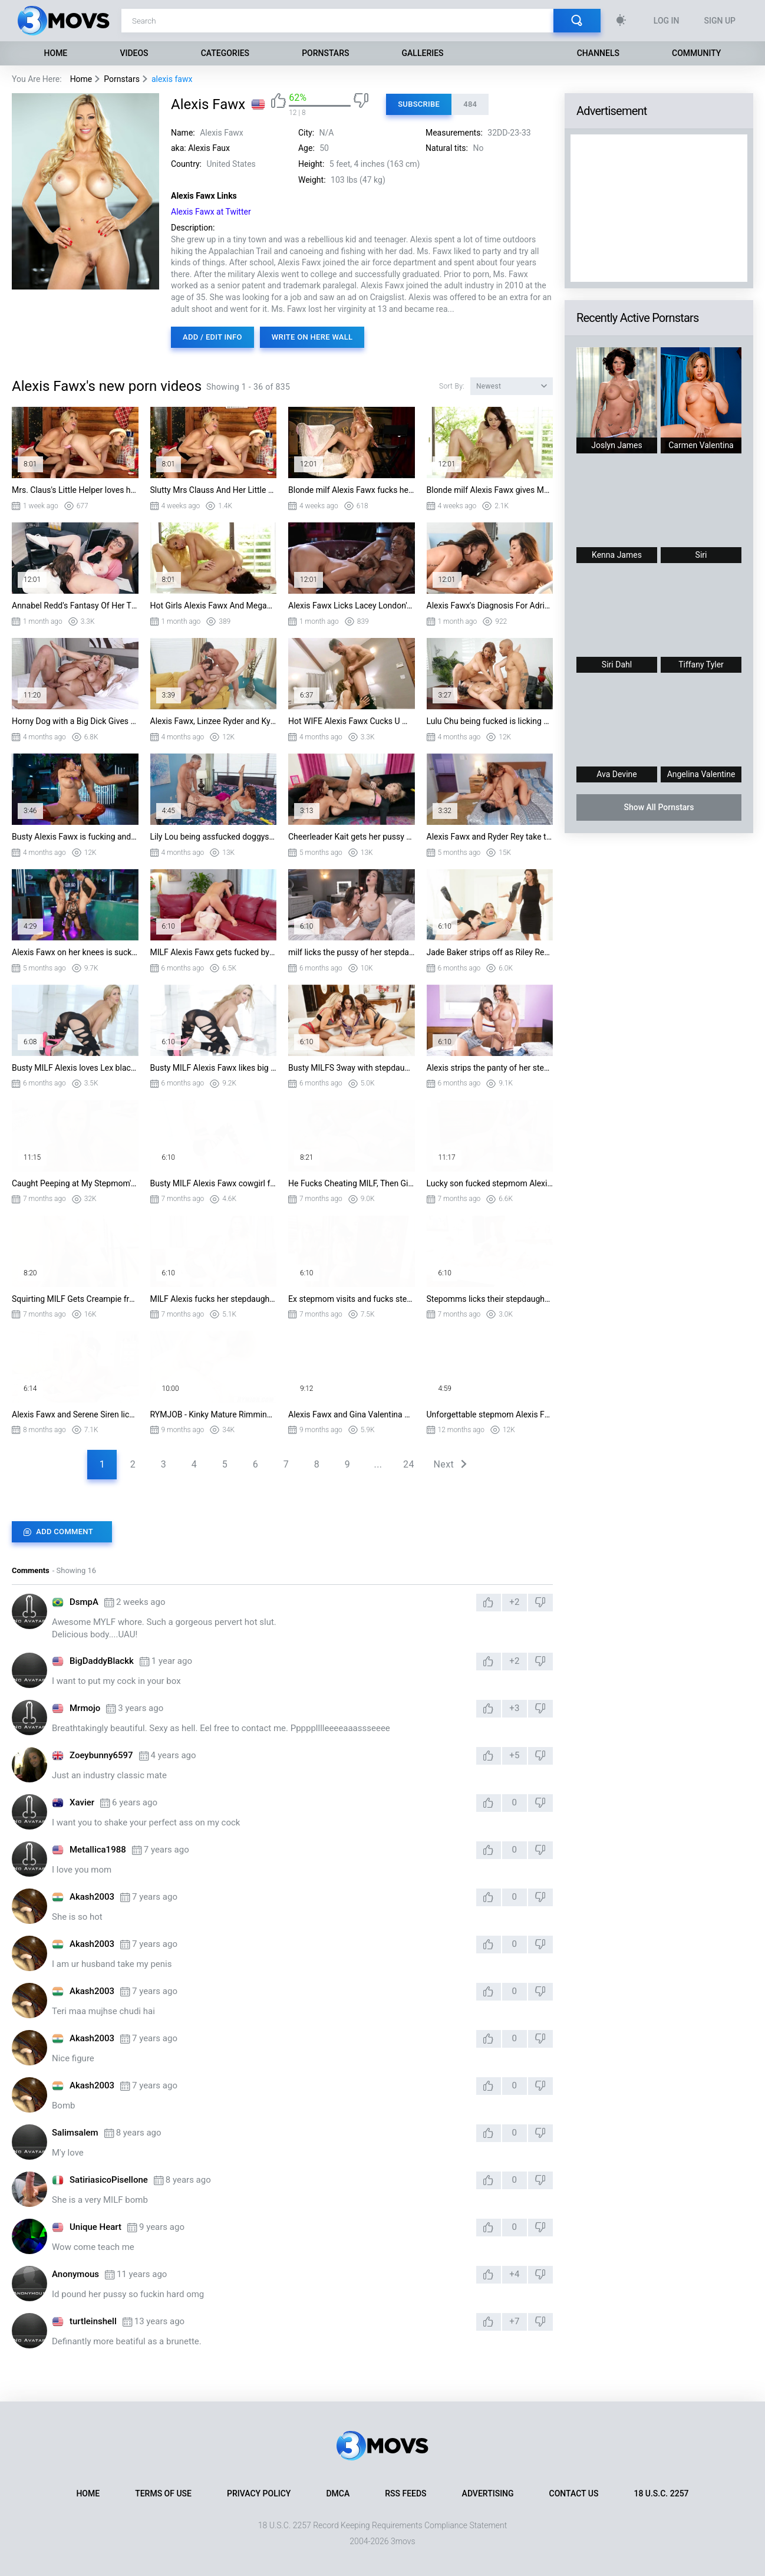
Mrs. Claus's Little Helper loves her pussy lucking (75, 490)
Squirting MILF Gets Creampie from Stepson (75, 1299)
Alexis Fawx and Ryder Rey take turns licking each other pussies (490, 836)
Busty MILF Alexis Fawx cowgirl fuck (213, 1183)
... (378, 1464)
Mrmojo (85, 1708)
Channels (598, 53)
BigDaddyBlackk (102, 1661)
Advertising (488, 2493)
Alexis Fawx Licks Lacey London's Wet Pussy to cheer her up (351, 605)
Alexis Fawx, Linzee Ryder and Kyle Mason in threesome (213, 721)
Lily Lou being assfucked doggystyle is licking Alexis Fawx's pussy (213, 836)
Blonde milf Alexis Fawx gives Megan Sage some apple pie (490, 490)
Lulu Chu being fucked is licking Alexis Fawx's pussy (490, 721)
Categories (225, 53)
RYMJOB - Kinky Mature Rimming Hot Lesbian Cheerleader (213, 1414)
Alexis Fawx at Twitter (211, 211)
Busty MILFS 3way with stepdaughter (351, 1067)
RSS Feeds (405, 2493)
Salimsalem (75, 2132)
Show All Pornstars (659, 807)
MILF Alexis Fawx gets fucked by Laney (213, 952)
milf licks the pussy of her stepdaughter (351, 952)
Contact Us (574, 2493)
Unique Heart (95, 2227)
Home (56, 53)
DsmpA (84, 1602)
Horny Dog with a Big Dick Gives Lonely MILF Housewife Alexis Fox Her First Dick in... (75, 721)
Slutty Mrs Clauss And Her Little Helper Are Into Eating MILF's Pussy (213, 490)
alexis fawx (171, 79)
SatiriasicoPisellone (109, 2179)
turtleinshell (93, 2321)
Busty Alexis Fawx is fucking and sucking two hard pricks (75, 836)
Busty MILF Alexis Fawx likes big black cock (213, 1067)
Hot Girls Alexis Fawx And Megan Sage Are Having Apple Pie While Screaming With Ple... (213, 605)
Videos (134, 53)
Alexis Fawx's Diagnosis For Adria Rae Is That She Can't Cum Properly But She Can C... (490, 605)
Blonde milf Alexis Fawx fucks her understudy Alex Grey (351, 490)
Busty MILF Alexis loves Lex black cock (75, 1067)
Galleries (423, 53)
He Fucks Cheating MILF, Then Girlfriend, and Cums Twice (351, 1183)
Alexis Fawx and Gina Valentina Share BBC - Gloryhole (351, 1414)
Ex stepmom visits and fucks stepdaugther (351, 1299)
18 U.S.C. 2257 (661, 2493)
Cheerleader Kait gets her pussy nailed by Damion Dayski (351, 836)
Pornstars (325, 53)
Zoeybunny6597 (101, 1755)
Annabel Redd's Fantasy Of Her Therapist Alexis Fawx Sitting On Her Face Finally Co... (75, 605)
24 (408, 1464)
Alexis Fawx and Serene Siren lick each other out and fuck (75, 1414)
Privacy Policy (259, 2493)
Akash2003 (92, 1896)
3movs (403, 2541)
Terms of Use (163, 2493)
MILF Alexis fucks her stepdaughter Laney (213, 1299)
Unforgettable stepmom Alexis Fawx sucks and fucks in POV (490, 1414)
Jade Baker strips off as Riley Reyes (490, 952)
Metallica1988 (98, 1849)
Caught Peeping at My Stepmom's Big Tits (75, 1183)
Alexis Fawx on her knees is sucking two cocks (75, 952)
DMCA (337, 2493)
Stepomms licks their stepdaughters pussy (490, 1299)
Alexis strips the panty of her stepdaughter (490, 1067)
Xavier (82, 1802)
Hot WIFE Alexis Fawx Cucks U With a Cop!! (351, 721)
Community (696, 53)
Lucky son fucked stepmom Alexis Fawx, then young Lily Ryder (490, 1183)
